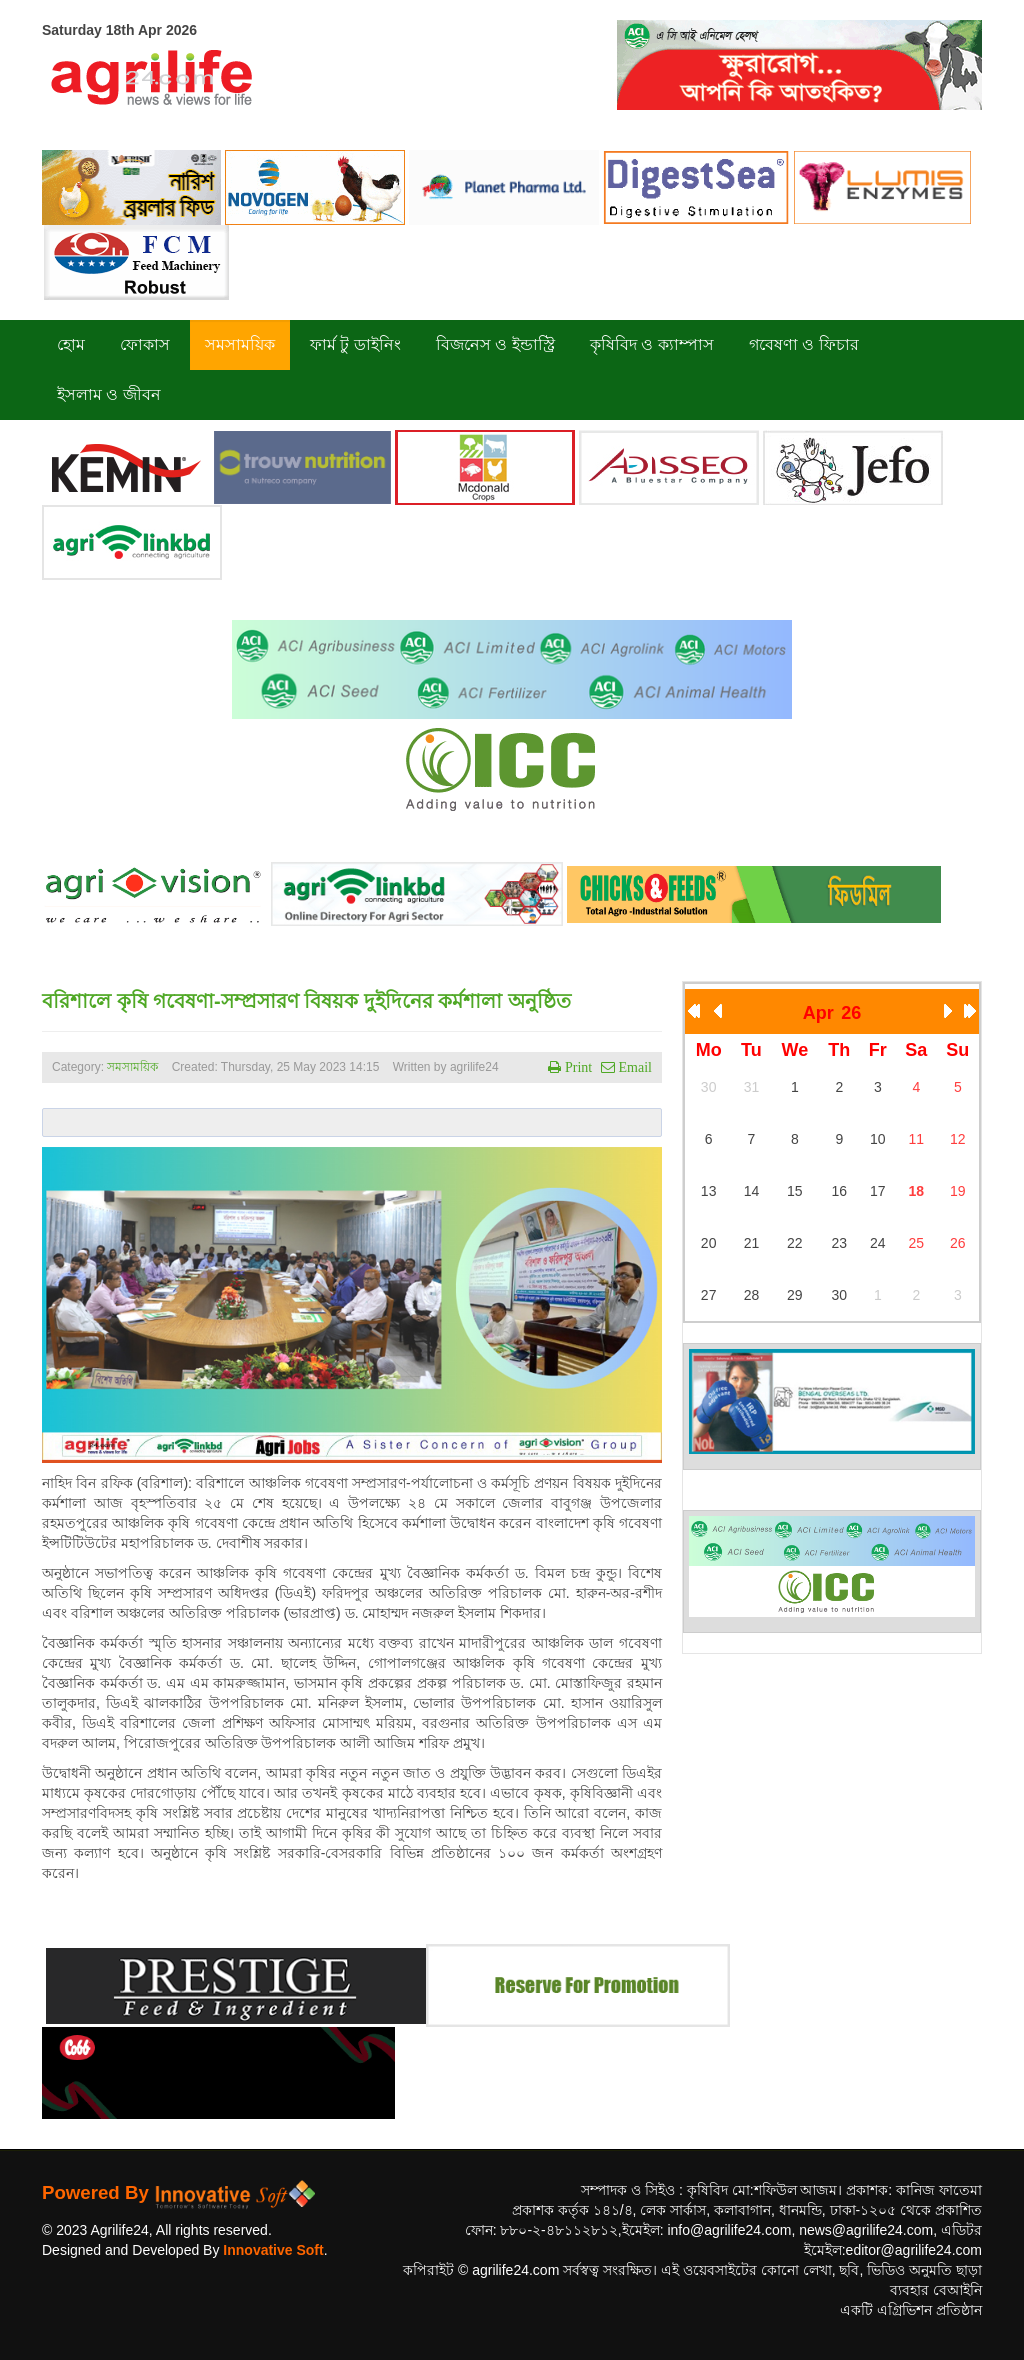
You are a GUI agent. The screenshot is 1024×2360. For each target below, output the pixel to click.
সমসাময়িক (132, 1067)
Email (633, 1067)
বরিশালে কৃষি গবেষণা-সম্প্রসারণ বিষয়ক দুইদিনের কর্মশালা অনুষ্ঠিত (306, 1001)
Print (576, 1067)
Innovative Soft (273, 2250)
